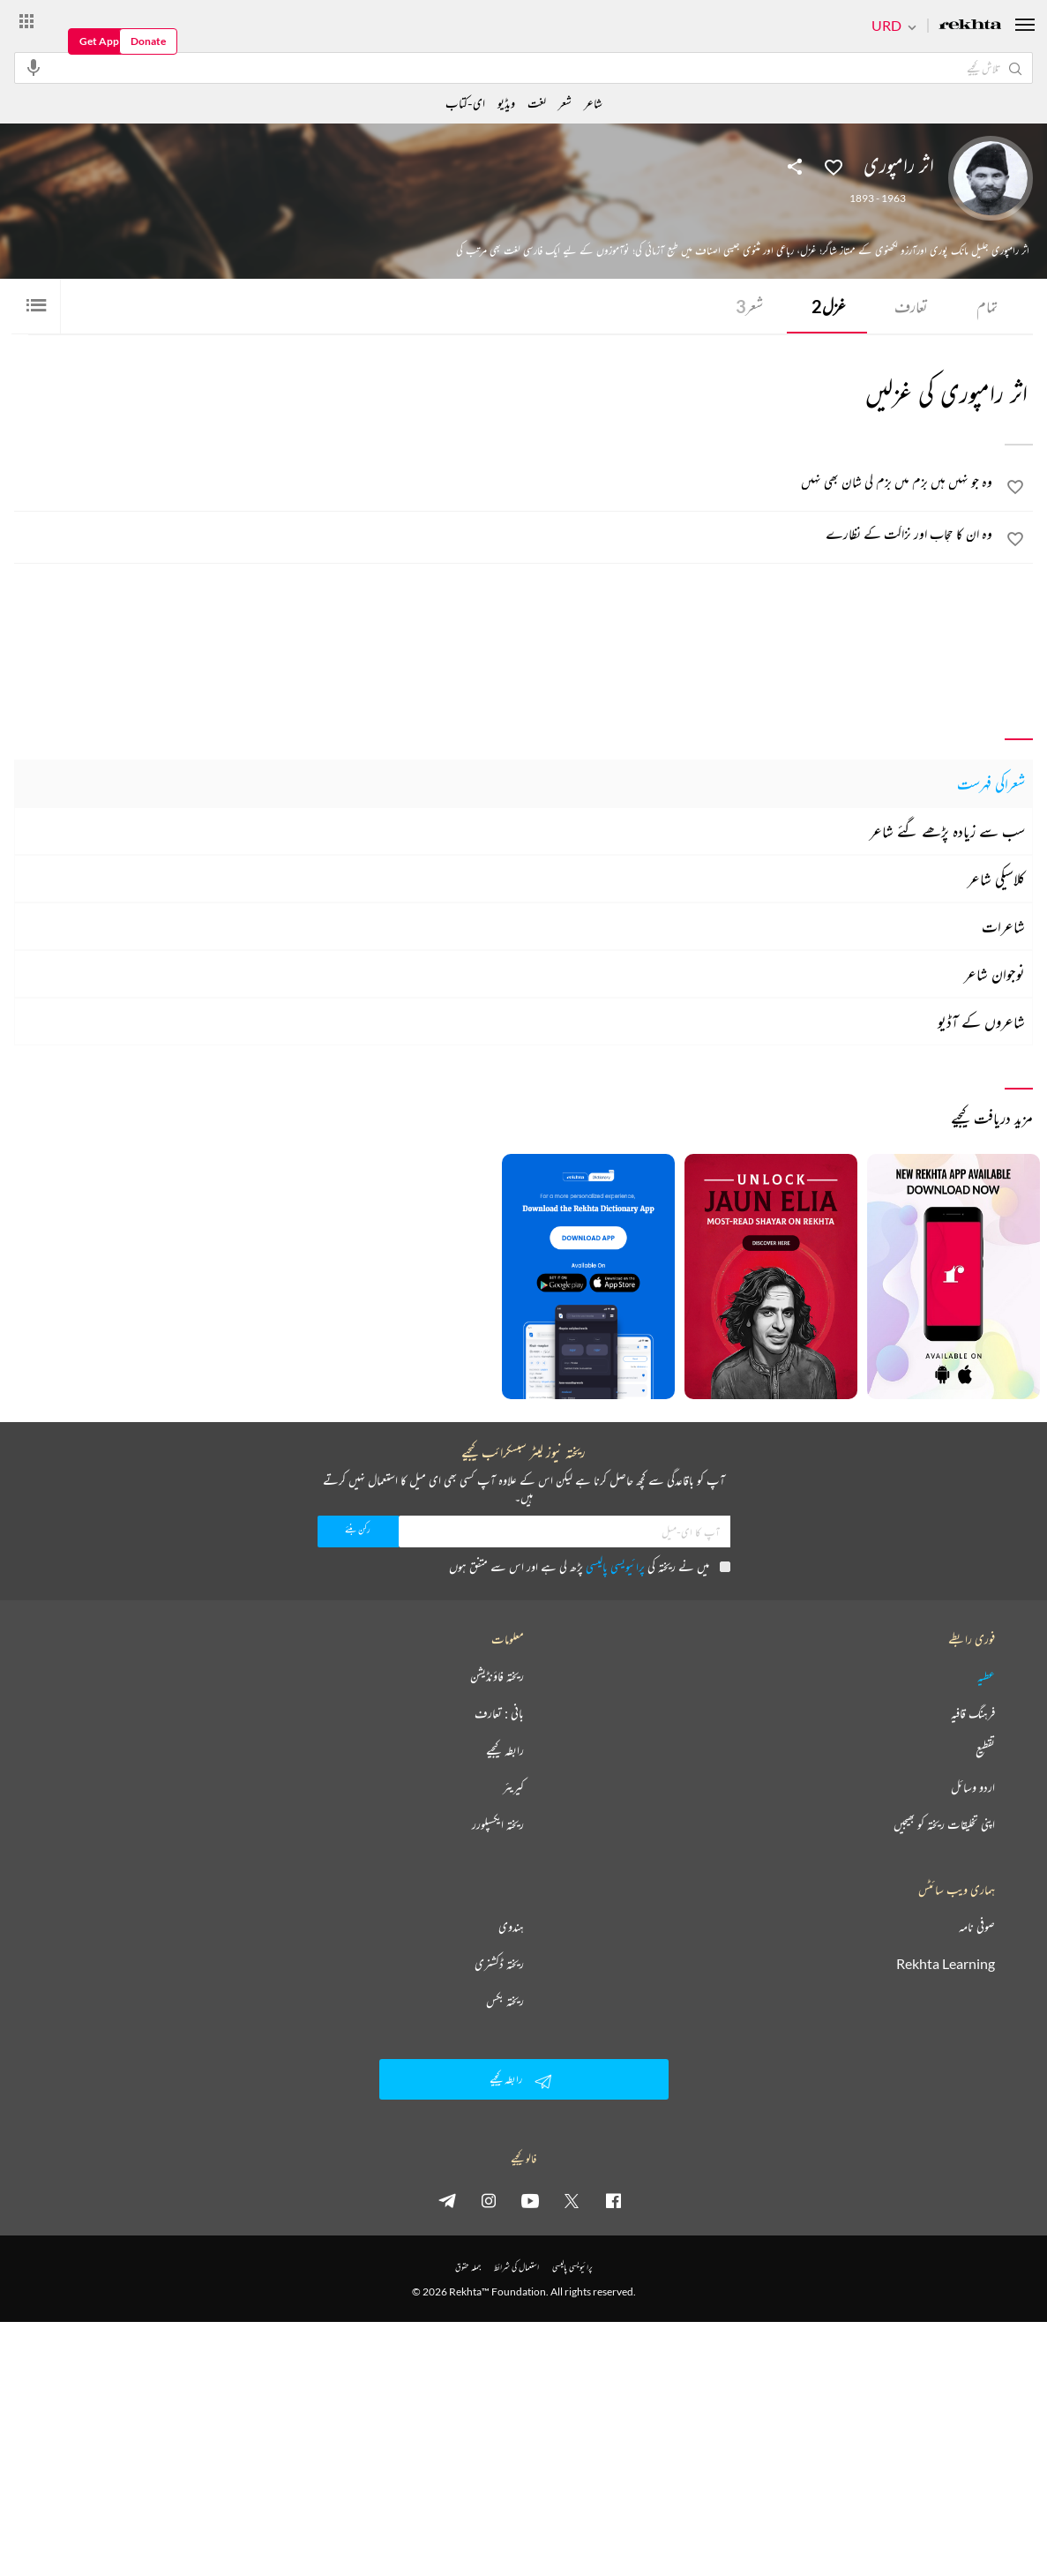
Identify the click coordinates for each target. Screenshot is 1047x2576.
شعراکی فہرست (991, 783)
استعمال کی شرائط (516, 2267)
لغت (536, 102)
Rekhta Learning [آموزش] (945, 1964)
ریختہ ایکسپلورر (498, 1824)
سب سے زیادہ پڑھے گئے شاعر (947, 831)
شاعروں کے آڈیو (981, 1021)
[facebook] (613, 2200)
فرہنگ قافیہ (973, 1713)
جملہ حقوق (468, 2267)
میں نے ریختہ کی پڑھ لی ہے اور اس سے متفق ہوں (589, 1566)
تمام (987, 306)
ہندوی (511, 1927)
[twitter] (571, 2200)
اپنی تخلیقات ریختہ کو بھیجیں (944, 1824)
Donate (148, 41)
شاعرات (1003, 926)
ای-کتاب (465, 102)
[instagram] (489, 2200)
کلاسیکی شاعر (996, 878)
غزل (828, 306)
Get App (99, 41)
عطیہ (986, 1676)
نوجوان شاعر (994, 974)
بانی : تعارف (499, 1713)
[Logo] (970, 26)
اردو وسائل (973, 1787)
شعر (749, 306)
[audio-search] (33, 67)
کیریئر (513, 1787)
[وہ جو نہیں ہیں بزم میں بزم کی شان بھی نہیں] (504, 482)
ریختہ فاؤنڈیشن (497, 1676)
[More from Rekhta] (26, 20)
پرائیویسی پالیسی (615, 1566)
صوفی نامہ (977, 1927)
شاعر (593, 102)
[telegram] (447, 2200)
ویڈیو (506, 102)
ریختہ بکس (505, 2001)
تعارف (911, 306)
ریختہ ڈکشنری (499, 1964)
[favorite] (1015, 489)
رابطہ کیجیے (505, 1750)
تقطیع (985, 1750)
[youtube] (530, 2200)
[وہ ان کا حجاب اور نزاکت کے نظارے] (504, 534)
